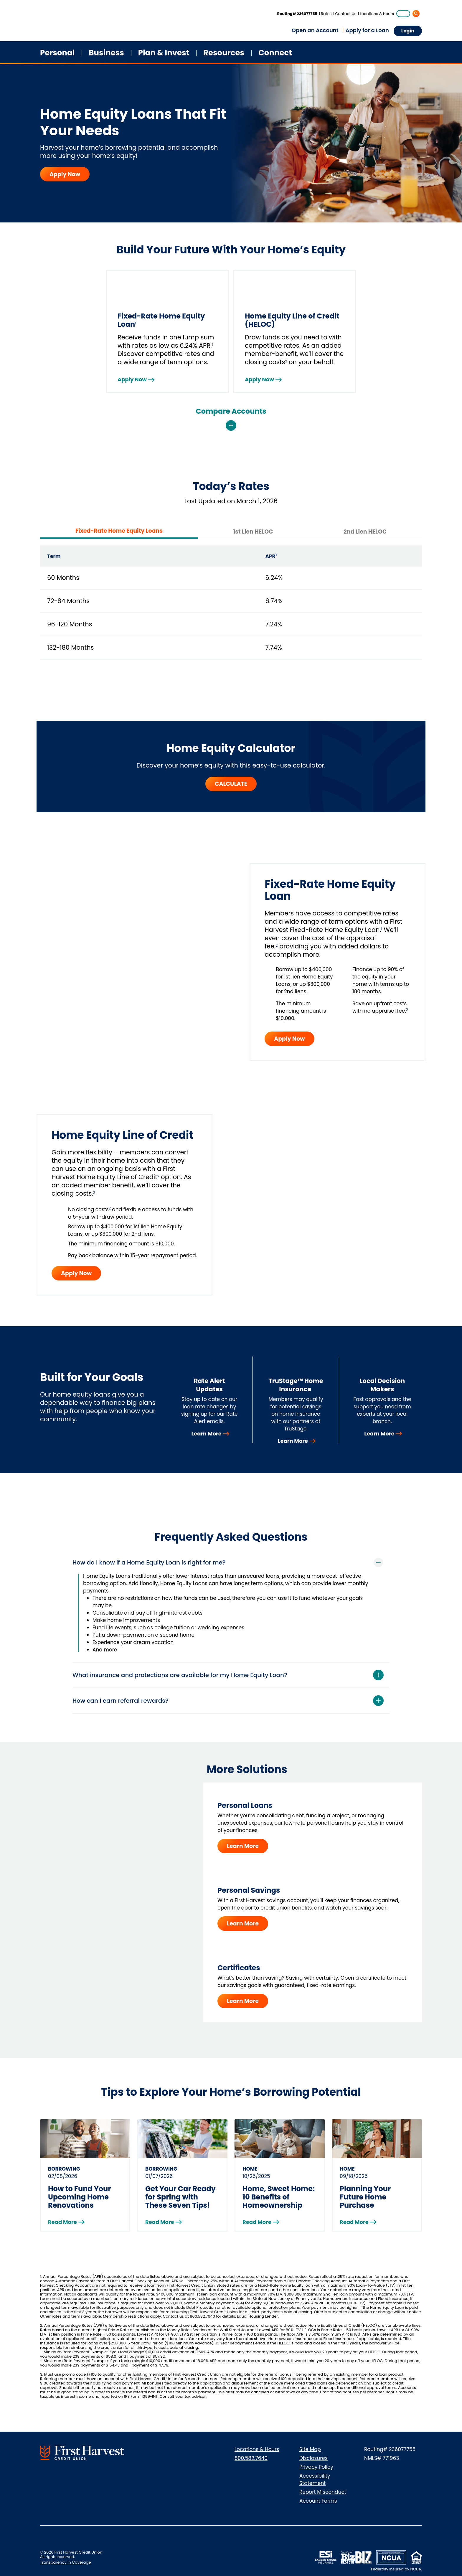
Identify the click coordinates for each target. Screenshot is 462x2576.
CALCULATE (231, 784)
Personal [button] (57, 52)
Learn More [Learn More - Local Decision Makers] (379, 1433)
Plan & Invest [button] (163, 52)
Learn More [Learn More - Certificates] (243, 2001)
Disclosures (313, 2458)
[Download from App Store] (152, 2550)
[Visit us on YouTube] (215, 2456)
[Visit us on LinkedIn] (170, 2456)
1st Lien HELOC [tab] (253, 532)
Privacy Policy (316, 2467)
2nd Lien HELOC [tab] (365, 532)
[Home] (55, 21)
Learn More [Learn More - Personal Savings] (243, 1924)
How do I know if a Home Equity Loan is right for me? (149, 1562)
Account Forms (318, 2500)
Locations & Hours (377, 13)
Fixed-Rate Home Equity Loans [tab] (119, 531)
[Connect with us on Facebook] (147, 2456)
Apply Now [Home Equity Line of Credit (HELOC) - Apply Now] (259, 379)
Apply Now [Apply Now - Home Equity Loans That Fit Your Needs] (65, 174)
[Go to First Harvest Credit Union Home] (82, 2452)
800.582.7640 (251, 2458)
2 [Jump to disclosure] (276, 945)
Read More (62, 2222)
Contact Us (345, 13)
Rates (326, 13)
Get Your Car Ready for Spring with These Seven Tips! (180, 2197)
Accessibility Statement (314, 2479)
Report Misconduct (322, 2492)
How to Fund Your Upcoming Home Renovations (79, 2197)
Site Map (310, 2449)
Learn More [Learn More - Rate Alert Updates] (206, 1433)
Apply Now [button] (289, 1039)
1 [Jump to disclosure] (381, 928)
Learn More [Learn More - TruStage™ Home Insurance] (293, 1441)
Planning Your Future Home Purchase (365, 2197)
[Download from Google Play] (184, 2550)
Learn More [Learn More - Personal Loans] (243, 1846)
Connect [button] (275, 52)
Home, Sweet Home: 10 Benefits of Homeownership (278, 2197)
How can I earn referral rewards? (120, 1701)
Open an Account (315, 30)
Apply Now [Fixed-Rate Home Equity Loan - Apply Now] (132, 379)
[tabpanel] (231, 604)
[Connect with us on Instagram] (192, 2456)
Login (407, 30)
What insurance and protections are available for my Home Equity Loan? (179, 1675)
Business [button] (106, 52)
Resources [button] (223, 52)
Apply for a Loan (367, 30)
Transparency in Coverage (65, 2562)
